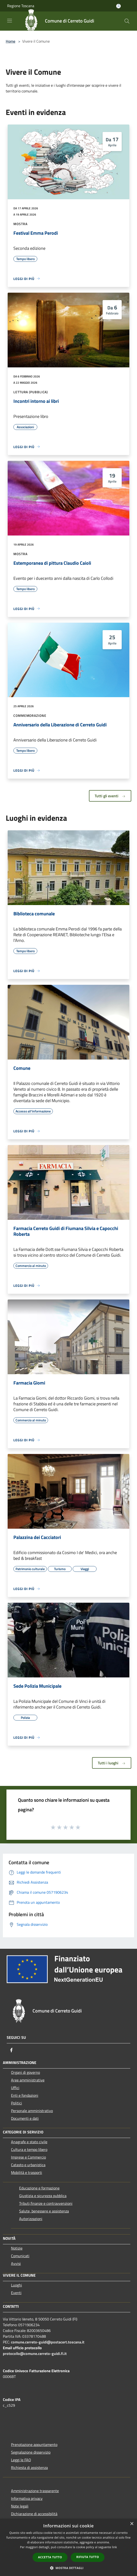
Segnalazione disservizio (30, 2452)
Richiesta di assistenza (29, 2467)
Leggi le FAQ (21, 2460)
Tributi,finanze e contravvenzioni (45, 2203)
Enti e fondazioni (24, 2095)
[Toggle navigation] (9, 20)
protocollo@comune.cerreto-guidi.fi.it (35, 2353)
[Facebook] (11, 2050)
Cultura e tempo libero (29, 2149)
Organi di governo (25, 2072)
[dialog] (68, 2547)
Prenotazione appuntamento (34, 2444)
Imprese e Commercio (28, 2157)
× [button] (131, 2524)
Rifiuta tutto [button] (87, 2557)
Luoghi (16, 2285)
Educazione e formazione (39, 2188)
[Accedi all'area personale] (118, 6)
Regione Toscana (20, 6)
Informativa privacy (27, 2498)
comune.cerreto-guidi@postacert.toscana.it (47, 2342)
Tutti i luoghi (112, 1763)
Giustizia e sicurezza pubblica (42, 2196)
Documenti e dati (25, 2118)
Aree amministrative (27, 2080)
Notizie (16, 2248)
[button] (69, 2567)
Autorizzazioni (30, 2219)
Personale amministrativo (32, 2111)
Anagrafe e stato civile (29, 2142)
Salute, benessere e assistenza (44, 2211)
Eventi (16, 2293)
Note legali (19, 2506)
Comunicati (20, 2256)
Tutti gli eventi (110, 796)
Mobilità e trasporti (26, 2172)
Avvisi (16, 2263)
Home (10, 41)
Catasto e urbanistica (28, 2165)
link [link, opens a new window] (114, 2547)
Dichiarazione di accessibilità (34, 2514)
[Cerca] (127, 21)
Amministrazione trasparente (35, 2491)
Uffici (15, 2088)
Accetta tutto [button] (50, 2557)
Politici (16, 2103)
